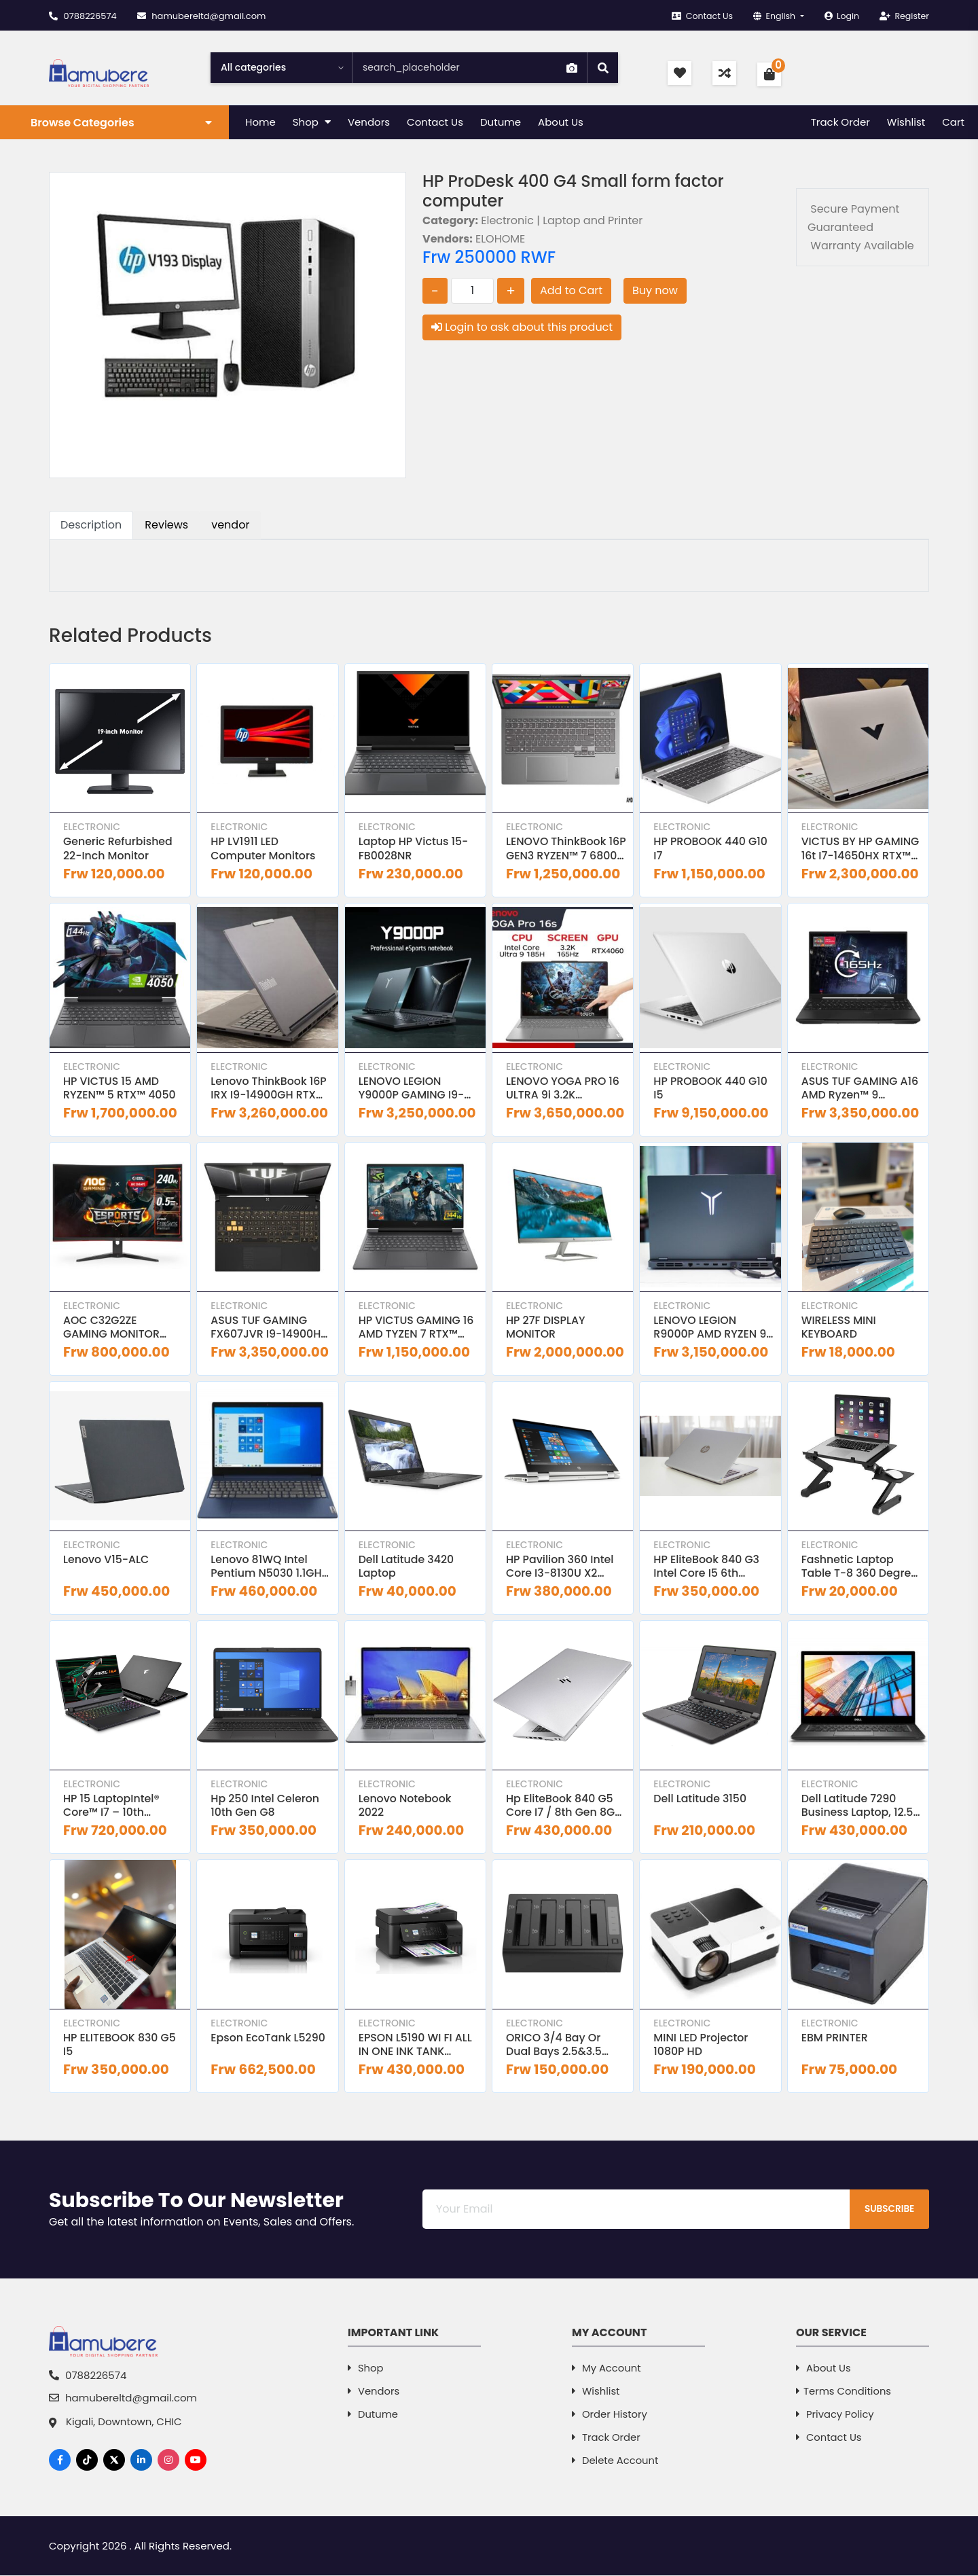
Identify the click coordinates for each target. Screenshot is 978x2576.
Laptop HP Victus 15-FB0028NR (414, 849)
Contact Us (696, 16)
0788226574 (83, 16)
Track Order (840, 122)
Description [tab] (91, 525)
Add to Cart (571, 290)
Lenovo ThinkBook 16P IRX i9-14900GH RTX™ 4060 (269, 1089)
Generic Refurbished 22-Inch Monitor (118, 849)
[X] (114, 2460)
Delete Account (615, 2462)
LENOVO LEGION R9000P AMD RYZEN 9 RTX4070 (710, 1328)
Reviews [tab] (166, 525)
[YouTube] (195, 2460)
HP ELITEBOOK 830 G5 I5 (120, 2047)
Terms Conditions (844, 2393)
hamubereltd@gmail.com (201, 16)
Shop (312, 122)
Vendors (369, 122)
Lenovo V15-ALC (106, 1561)
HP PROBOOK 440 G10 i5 (711, 1089)
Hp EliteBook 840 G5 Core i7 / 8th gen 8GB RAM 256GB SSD (564, 1807)
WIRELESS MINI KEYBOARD (839, 1328)
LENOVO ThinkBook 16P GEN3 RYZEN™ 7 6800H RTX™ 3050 (557, 849)
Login (839, 16)
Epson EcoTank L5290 (269, 2040)
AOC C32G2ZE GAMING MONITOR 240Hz (112, 1328)
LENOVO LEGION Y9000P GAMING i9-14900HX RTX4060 (412, 1089)
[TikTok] (87, 2460)
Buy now (655, 290)
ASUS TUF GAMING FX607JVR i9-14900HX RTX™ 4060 (270, 1328)
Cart (953, 122)
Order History (610, 2416)
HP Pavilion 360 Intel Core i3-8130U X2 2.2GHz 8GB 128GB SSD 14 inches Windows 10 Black (566, 1568)
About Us (560, 122)
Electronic (91, 827)
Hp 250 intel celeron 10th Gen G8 (266, 1807)
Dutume (500, 122)
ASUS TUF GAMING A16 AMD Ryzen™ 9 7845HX (860, 1089)
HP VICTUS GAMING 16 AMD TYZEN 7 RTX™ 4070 (417, 1328)
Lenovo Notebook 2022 (406, 1807)
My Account (607, 2370)
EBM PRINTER (835, 2040)
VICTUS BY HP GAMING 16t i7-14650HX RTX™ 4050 (861, 849)
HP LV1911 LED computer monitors (263, 849)
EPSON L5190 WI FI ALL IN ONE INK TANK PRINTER (416, 2047)
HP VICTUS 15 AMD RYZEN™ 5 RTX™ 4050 (120, 1089)
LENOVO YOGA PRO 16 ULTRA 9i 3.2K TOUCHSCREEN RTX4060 (563, 1089)
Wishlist (906, 122)
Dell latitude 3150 (700, 1800)
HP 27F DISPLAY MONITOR (546, 1328)
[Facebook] (60, 2460)
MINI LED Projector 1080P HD (701, 2047)
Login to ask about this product (522, 327)
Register (903, 16)
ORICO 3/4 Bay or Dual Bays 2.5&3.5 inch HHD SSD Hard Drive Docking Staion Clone (562, 2047)
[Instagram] (168, 2460)
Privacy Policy (835, 2416)
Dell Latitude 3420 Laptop (407, 1568)
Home (260, 122)
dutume (373, 2416)
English (771, 16)
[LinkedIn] (141, 2460)
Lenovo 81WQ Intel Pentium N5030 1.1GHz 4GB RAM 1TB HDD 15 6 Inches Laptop (270, 1568)
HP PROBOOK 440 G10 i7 (711, 849)
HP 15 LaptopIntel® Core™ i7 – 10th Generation (112, 1807)
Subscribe (886, 2211)
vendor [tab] (230, 525)
